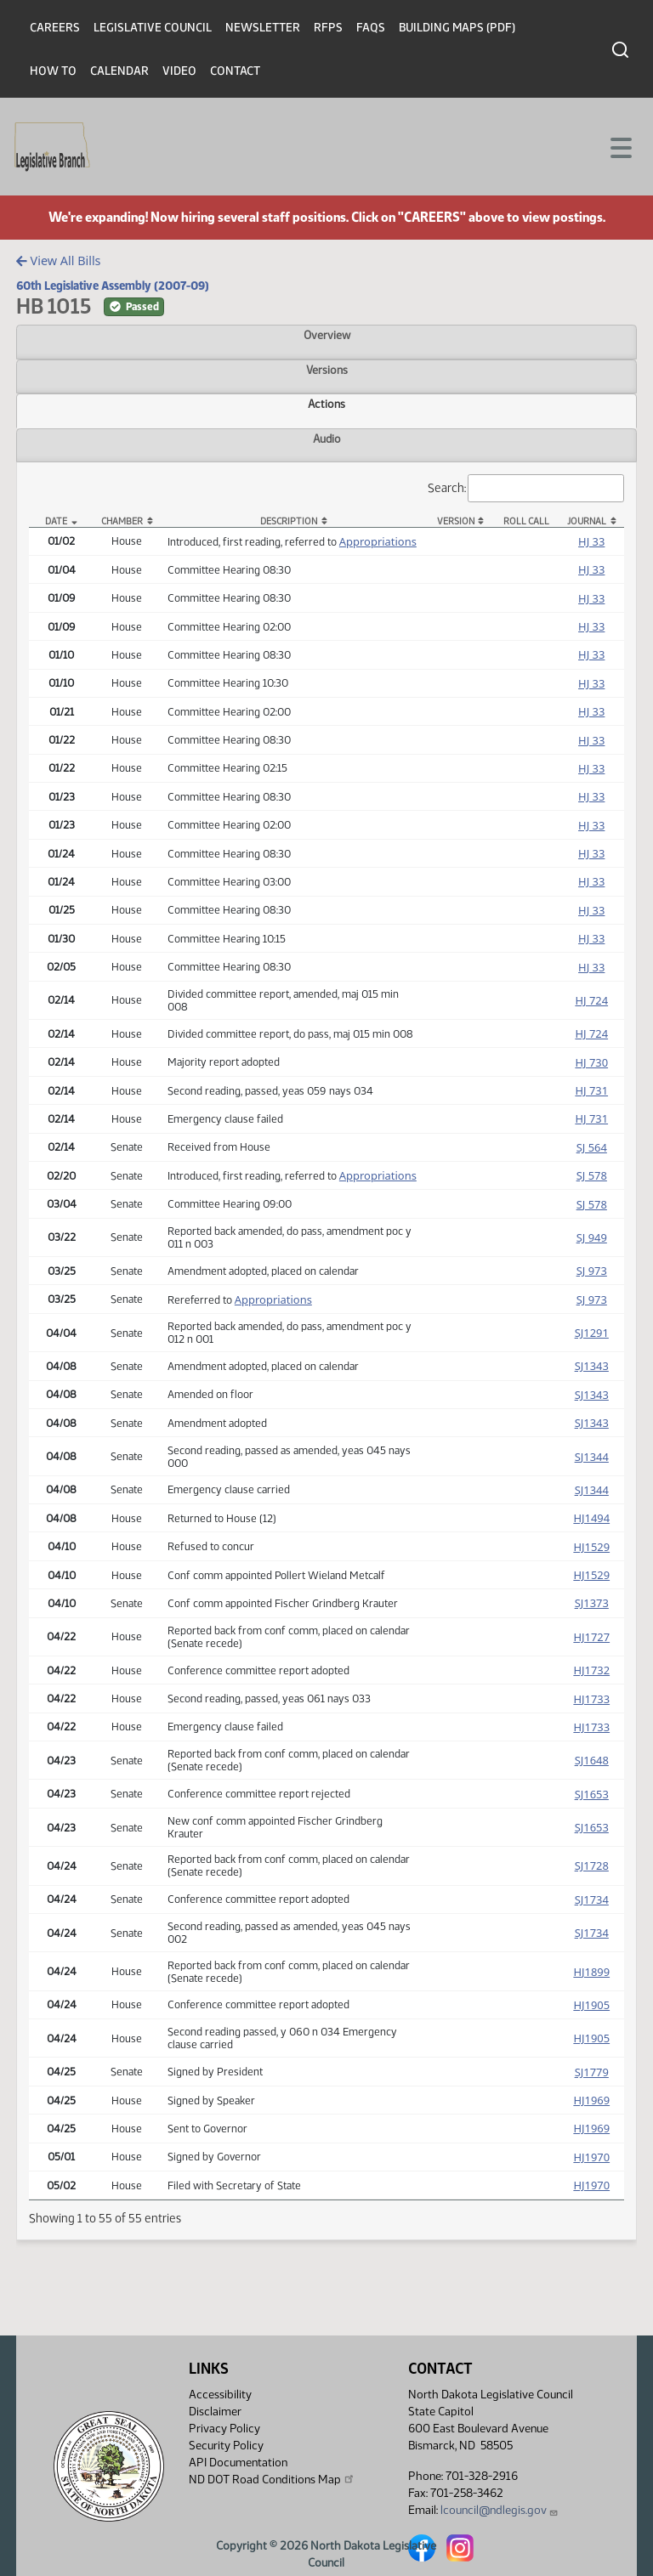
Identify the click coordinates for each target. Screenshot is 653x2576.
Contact (235, 71)
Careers (55, 27)
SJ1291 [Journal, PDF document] (592, 1332)
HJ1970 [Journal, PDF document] (591, 2157)
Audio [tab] (327, 438)
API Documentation (238, 2462)
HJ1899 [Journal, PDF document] (591, 1971)
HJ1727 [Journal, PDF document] (591, 1637)
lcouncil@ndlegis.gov (499, 2510)
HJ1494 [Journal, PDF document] (591, 1518)
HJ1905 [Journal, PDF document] (591, 2005)
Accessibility (220, 2394)
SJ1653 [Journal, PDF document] (592, 1794)
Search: (526, 488)
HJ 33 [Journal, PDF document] (591, 541)
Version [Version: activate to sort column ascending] (455, 521)
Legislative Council (153, 27)
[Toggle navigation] (620, 146)
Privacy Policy (224, 2428)
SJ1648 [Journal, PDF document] (592, 1760)
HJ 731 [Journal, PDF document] (591, 1090)
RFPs (328, 27)
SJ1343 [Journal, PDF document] (592, 1365)
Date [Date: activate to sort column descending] (56, 521)
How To (53, 71)
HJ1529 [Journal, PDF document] (591, 1546)
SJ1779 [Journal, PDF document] (592, 2072)
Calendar (119, 71)
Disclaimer (215, 2411)
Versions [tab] (327, 369)
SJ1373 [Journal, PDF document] (592, 1603)
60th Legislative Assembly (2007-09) (112, 285)
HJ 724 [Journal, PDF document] (591, 1000)
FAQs (370, 27)
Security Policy (226, 2445)
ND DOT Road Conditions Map (272, 2479)
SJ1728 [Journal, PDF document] (592, 1865)
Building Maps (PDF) (457, 27)
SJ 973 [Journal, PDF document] (591, 1270)
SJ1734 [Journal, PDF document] (592, 1899)
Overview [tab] (327, 335)
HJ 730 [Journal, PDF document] (591, 1062)
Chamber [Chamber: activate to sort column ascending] (122, 521)
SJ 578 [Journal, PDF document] (591, 1175)
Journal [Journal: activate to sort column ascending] (586, 521)
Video (179, 71)
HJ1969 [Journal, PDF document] (591, 2100)
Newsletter (262, 27)
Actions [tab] (326, 403)
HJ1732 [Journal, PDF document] (591, 1670)
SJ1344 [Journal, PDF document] (592, 1456)
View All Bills (58, 260)
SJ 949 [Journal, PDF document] (591, 1237)
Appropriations (378, 541)
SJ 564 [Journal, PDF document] (591, 1147)
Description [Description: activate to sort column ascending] (288, 521)
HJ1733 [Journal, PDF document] (591, 1699)
